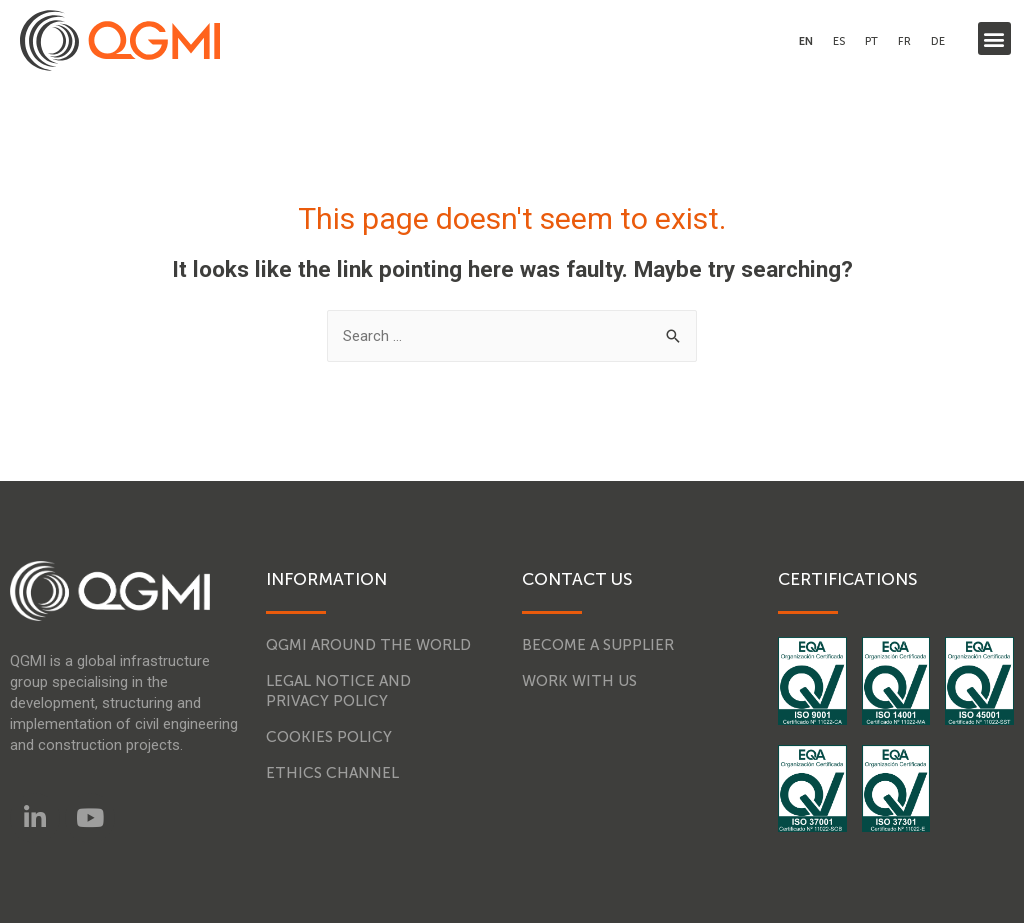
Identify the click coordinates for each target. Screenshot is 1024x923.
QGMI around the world (368, 645)
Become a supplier (598, 645)
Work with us (579, 681)
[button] (994, 38)
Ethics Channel (332, 773)
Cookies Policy (329, 737)
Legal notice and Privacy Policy (338, 691)
